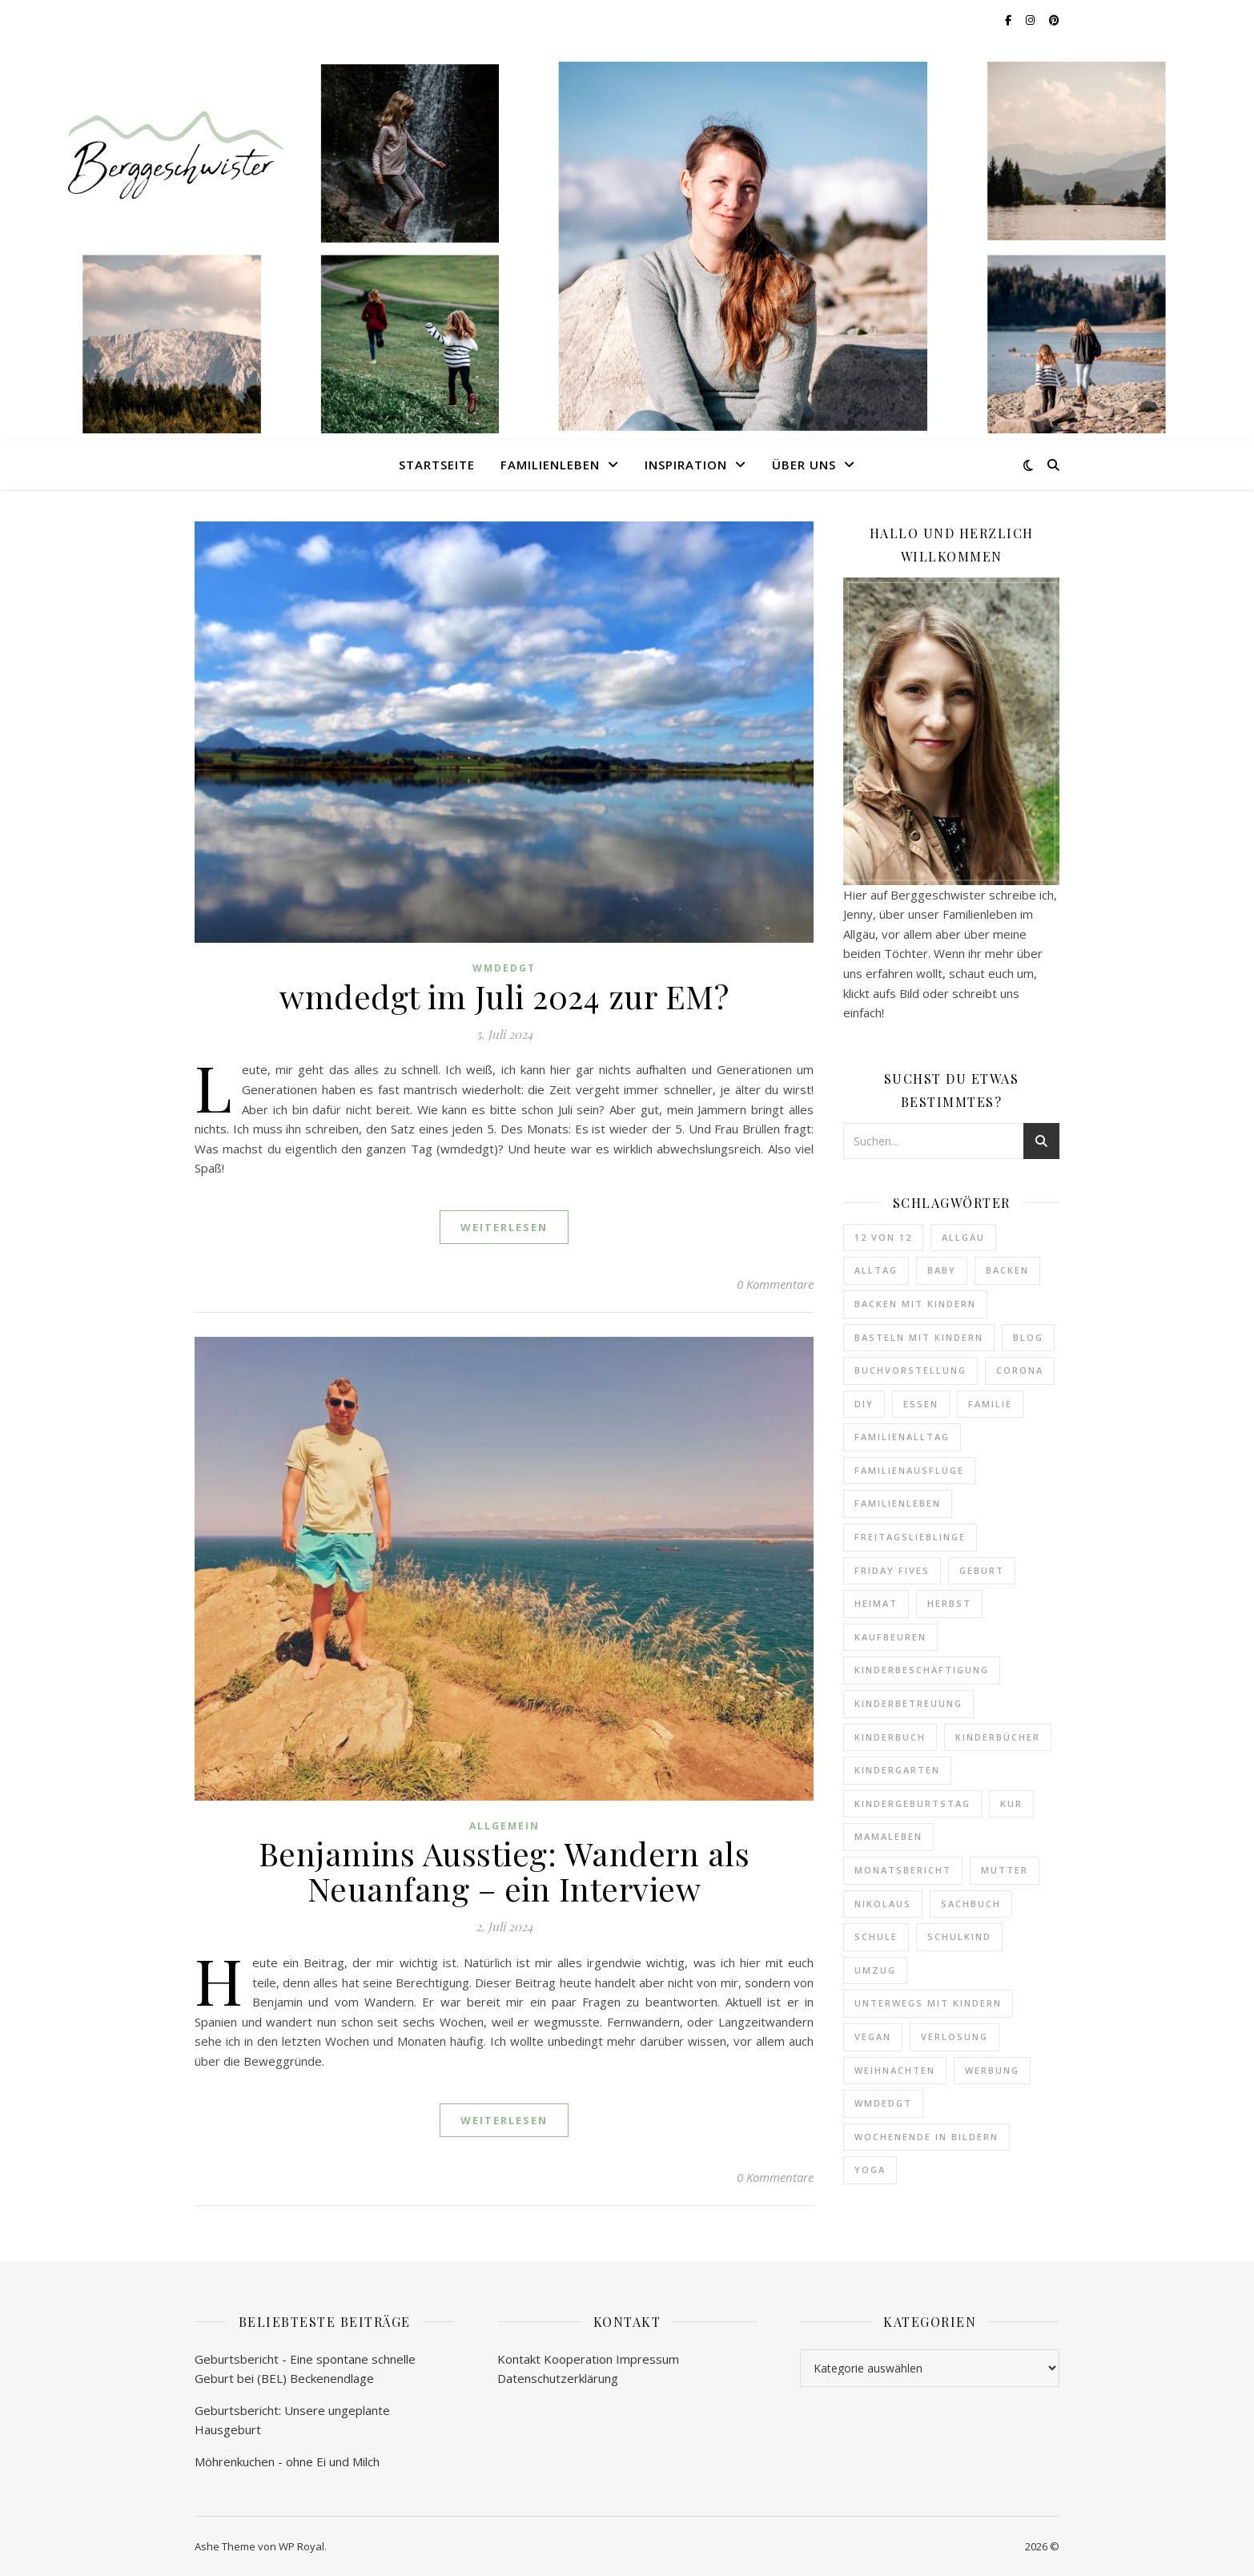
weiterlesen (504, 1227)
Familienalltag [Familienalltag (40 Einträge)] (902, 1437)
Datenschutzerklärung (557, 2378)
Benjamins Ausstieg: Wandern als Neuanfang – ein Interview (504, 1871)
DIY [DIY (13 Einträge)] (864, 1404)
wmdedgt (504, 968)
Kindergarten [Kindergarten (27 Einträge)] (897, 1770)
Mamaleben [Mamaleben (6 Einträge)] (888, 1836)
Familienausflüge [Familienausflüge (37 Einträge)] (909, 1470)
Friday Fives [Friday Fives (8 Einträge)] (892, 1570)
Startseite (437, 465)
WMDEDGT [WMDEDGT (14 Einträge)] (883, 2103)
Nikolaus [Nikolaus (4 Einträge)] (882, 1904)
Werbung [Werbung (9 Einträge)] (992, 2070)
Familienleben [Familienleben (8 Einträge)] (897, 1503)
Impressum (647, 2359)
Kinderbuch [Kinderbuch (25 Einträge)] (890, 1737)
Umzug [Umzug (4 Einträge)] (875, 1970)
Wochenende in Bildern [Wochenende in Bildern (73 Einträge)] (926, 2137)
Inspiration (686, 465)
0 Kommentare (775, 1284)
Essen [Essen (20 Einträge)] (920, 1404)
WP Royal (301, 2546)
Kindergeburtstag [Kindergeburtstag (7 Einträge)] (912, 1803)
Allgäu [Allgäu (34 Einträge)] (963, 1237)
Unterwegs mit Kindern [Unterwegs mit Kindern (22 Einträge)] (928, 2003)
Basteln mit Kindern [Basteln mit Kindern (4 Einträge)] (918, 1337)
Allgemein (504, 1826)
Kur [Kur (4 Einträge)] (1011, 1803)
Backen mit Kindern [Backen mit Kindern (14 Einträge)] (915, 1304)
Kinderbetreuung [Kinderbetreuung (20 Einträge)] (908, 1703)
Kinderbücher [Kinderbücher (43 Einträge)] (997, 1737)
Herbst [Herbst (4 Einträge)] (949, 1603)
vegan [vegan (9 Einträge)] (872, 2037)
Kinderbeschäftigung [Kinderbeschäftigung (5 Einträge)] (921, 1670)
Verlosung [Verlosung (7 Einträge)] (954, 2037)
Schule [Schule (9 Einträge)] (876, 1936)
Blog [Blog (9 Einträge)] (1028, 1337)
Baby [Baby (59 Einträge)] (941, 1270)
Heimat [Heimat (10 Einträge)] (876, 1603)
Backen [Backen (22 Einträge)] (1007, 1270)
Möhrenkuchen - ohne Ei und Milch (287, 2461)
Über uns (804, 465)
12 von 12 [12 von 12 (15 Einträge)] (883, 1237)
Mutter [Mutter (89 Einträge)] (1004, 1870)
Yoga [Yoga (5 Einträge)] (870, 2169)
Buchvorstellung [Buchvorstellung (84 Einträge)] (910, 1370)
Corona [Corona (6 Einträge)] (1019, 1370)
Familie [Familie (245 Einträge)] (990, 1404)
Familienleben (550, 465)
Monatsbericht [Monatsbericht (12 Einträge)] (902, 1870)
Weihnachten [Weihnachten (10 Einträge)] (894, 2070)
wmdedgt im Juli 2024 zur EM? (504, 996)
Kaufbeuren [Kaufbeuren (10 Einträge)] (890, 1637)
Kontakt (519, 2359)
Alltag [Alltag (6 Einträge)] (876, 1270)
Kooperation (578, 2359)
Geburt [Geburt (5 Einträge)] (981, 1570)
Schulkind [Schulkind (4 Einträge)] (959, 1936)
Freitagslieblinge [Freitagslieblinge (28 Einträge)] (910, 1537)
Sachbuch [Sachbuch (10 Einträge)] (971, 1904)
